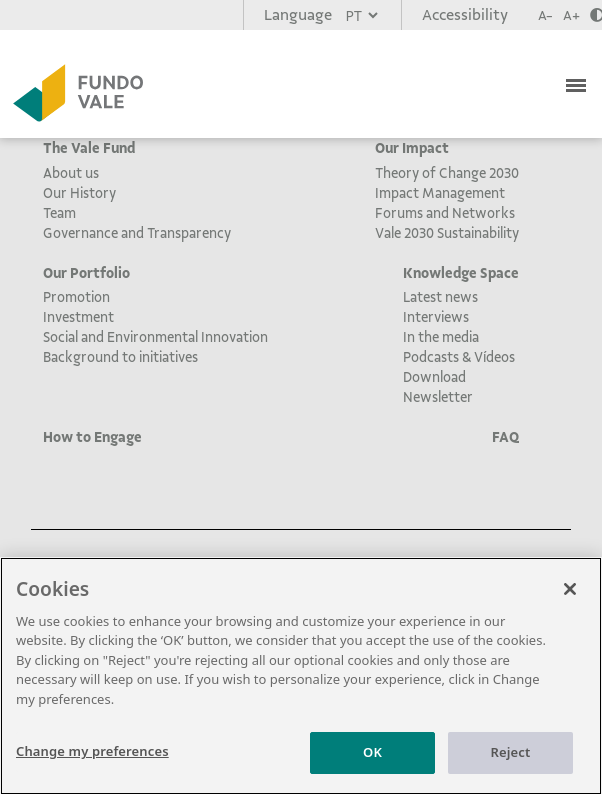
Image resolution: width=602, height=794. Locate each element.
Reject (511, 759)
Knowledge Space (461, 273)
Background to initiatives (120, 357)
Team (59, 213)
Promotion (76, 297)
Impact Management (440, 193)
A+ (571, 15)
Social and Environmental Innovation (155, 337)
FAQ (505, 437)
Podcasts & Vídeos (459, 357)
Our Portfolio (86, 273)
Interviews (436, 317)
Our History (79, 193)
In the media (441, 337)
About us (71, 173)
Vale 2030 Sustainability (447, 233)
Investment (78, 317)
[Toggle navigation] (578, 83)
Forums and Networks (445, 213)
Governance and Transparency (137, 233)
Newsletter (438, 397)
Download (434, 377)
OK (372, 759)
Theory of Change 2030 (447, 173)
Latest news (440, 297)
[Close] (570, 595)
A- (545, 15)
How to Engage (92, 437)
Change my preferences (92, 758)
